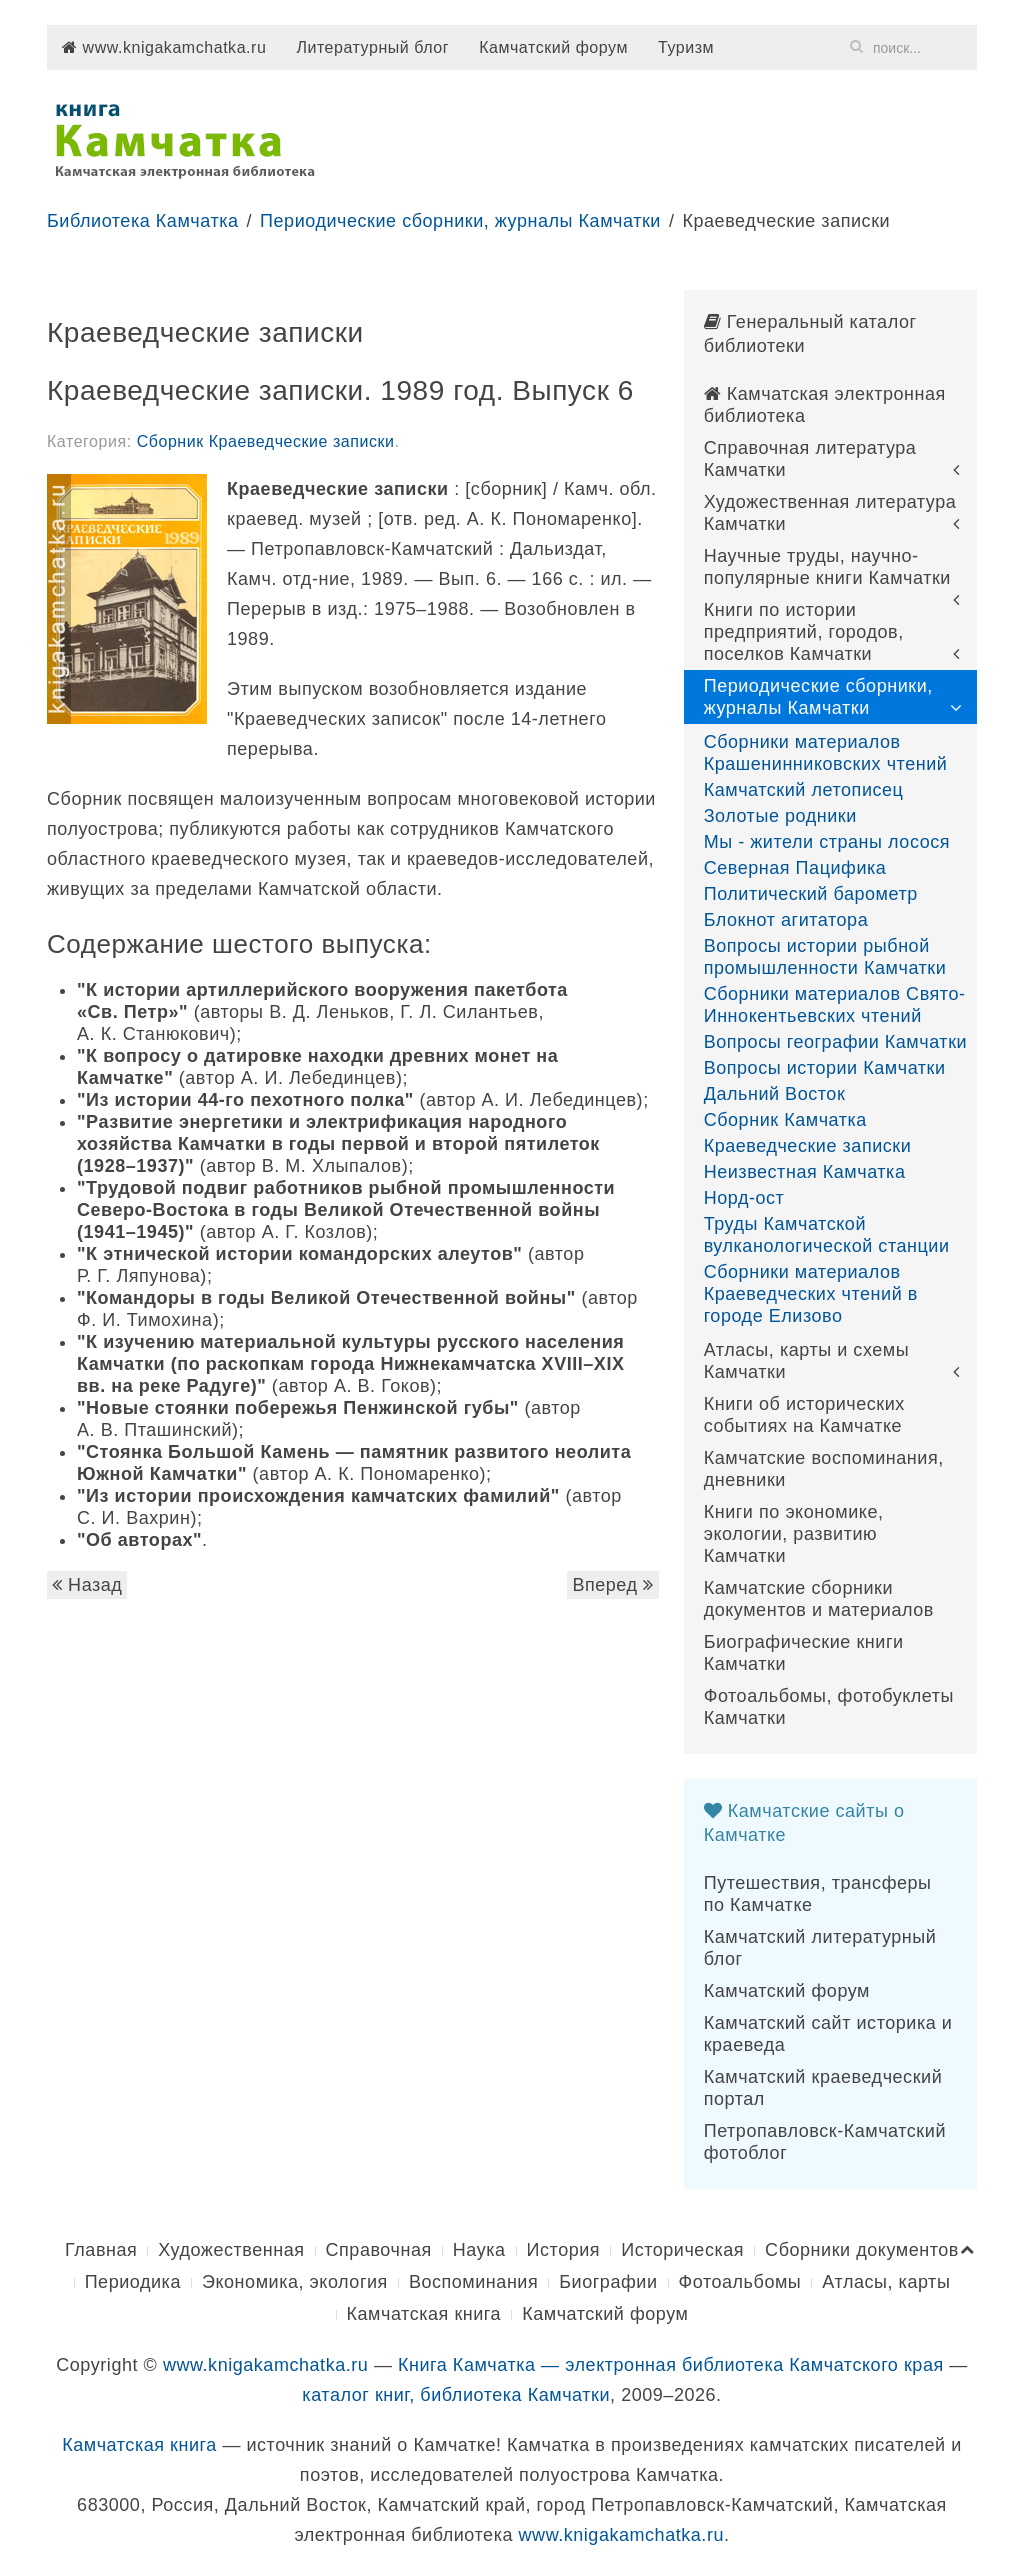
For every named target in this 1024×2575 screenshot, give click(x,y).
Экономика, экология (295, 2282)
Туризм (686, 47)
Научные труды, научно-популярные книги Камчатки (827, 567)
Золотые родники (780, 816)
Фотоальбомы (740, 2282)
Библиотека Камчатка (143, 221)
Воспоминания (473, 2282)
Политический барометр (811, 894)
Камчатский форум (553, 47)
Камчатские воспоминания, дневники (824, 1469)
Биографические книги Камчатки (804, 1653)
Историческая (682, 2250)
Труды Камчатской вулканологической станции (827, 1235)
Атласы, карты (886, 2282)
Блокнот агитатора (786, 920)
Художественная (231, 2250)
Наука (479, 2250)
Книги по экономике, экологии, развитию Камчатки (794, 1534)
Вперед (612, 1585)
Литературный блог (372, 47)
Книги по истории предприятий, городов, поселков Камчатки (804, 632)
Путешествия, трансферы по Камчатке (818, 1894)
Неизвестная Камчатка (805, 1172)
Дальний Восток (775, 1094)
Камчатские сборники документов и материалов (819, 1599)
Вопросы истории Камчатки (825, 1068)
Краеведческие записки (808, 1146)
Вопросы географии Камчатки (836, 1042)
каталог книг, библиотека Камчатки (456, 2395)
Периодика (133, 2282)
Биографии (608, 2282)
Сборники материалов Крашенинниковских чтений (826, 753)
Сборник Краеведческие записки (266, 441)
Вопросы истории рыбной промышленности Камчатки (825, 957)
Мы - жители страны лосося (827, 842)
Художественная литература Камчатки (830, 513)
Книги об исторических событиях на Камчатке (804, 1415)
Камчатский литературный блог (820, 1948)
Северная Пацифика (795, 868)
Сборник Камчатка (785, 1120)
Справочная (379, 2250)
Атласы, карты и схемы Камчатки (807, 1361)
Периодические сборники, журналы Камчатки (460, 221)
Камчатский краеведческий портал (823, 2088)
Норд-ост (744, 1198)
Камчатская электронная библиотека (825, 405)
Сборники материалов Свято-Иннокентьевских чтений (835, 1005)
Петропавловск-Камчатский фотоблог (825, 2142)
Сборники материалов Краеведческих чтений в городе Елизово (811, 1294)
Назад (87, 1585)
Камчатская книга (424, 2314)
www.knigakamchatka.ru (164, 47)
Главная (101, 2250)
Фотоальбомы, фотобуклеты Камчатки (829, 1707)
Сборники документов (862, 2250)
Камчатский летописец (804, 790)
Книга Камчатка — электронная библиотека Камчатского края (671, 2365)
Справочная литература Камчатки (810, 459)
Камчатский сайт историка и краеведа (828, 2034)
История (564, 2250)
